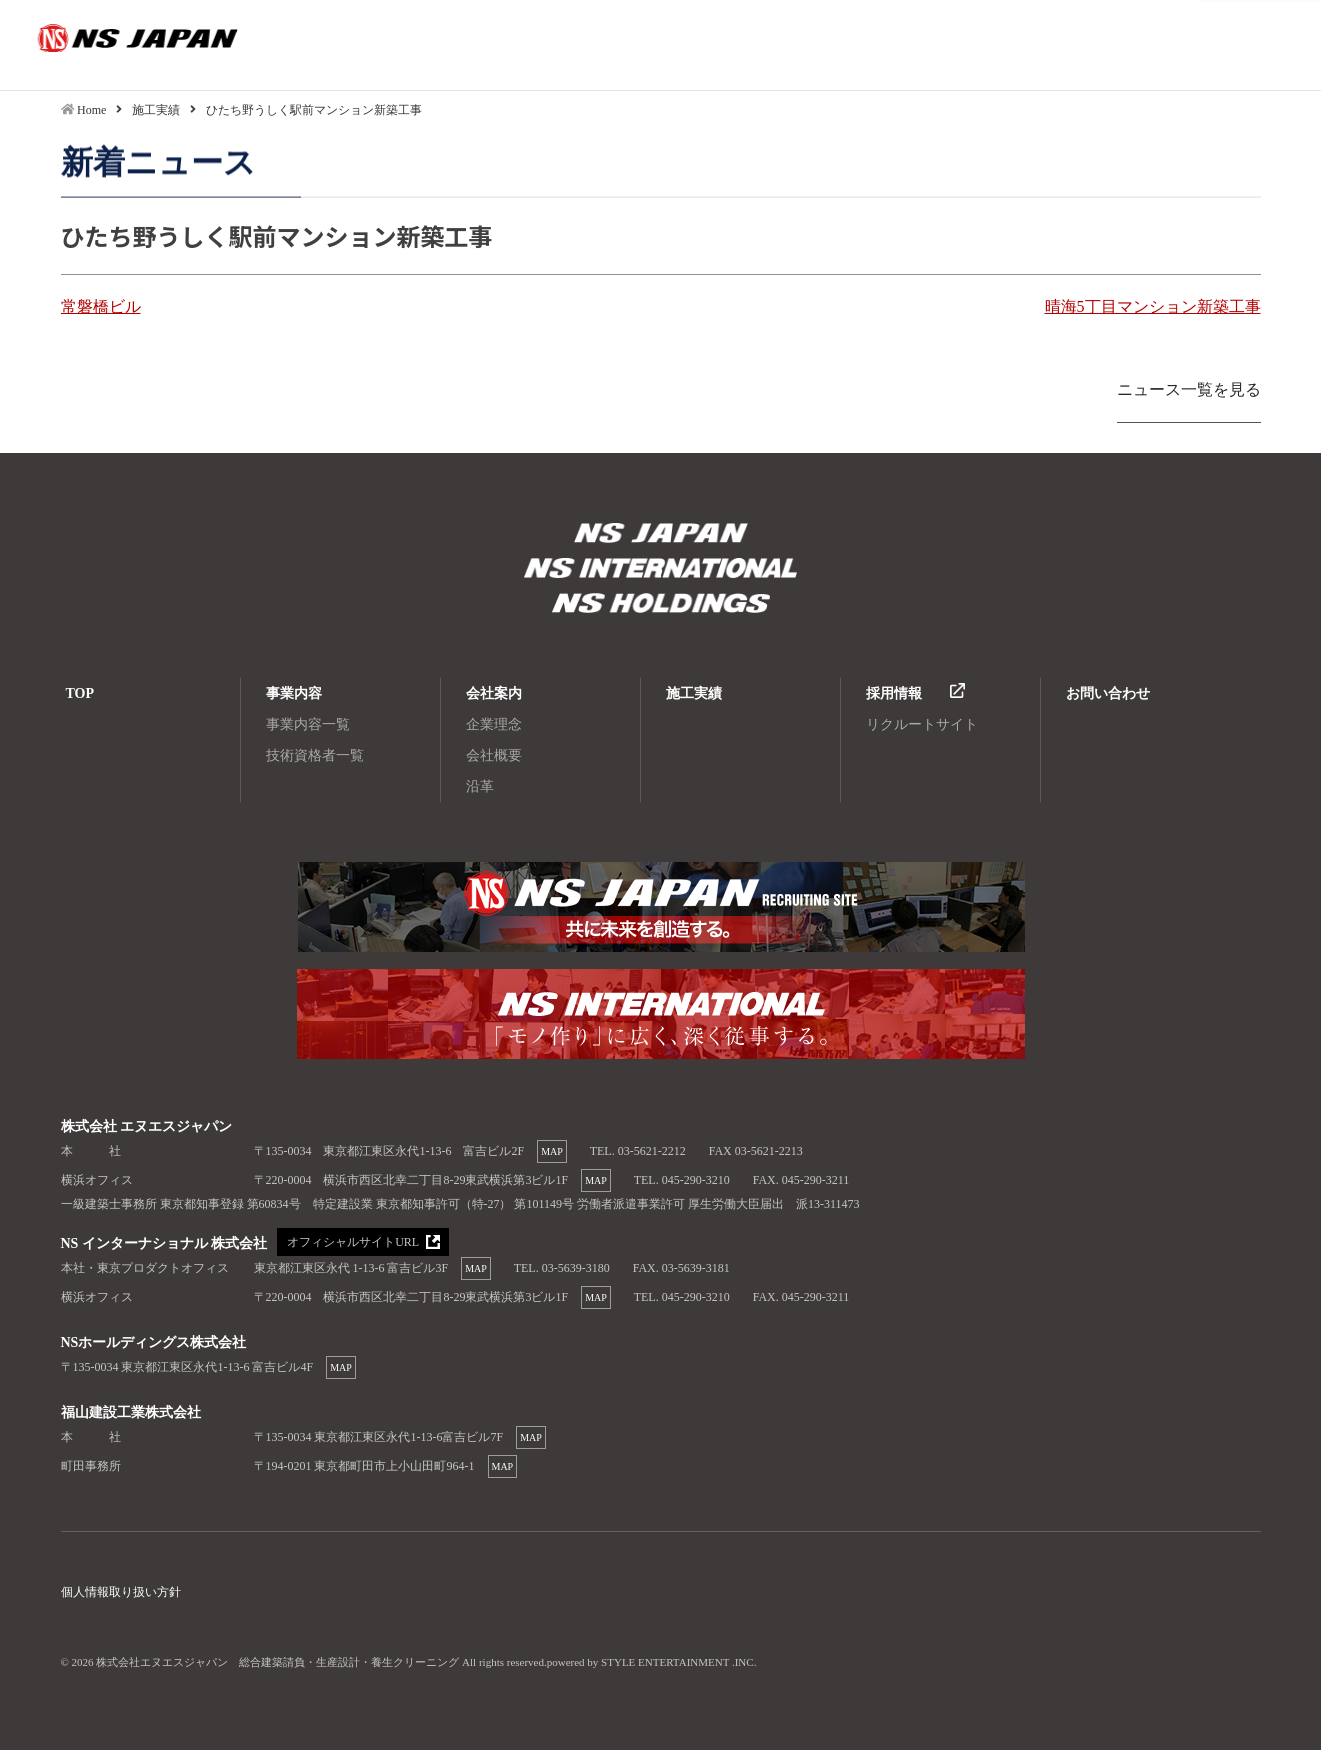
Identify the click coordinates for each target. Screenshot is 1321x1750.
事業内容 (294, 693)
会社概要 (494, 755)
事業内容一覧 (308, 724)
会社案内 (494, 693)
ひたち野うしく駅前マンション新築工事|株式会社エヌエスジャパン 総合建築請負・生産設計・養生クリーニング (105, 45)
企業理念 (494, 724)
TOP (80, 693)
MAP (552, 1151)
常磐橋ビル (101, 306)
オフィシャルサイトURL (353, 1242)
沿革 (480, 786)
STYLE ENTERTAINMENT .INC (677, 1662)
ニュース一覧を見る (1189, 389)
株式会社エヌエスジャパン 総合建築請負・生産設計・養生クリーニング (661, 535)
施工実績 (694, 693)
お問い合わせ (1108, 693)
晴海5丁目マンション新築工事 (1153, 306)
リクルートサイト (922, 724)
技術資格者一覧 (315, 755)
